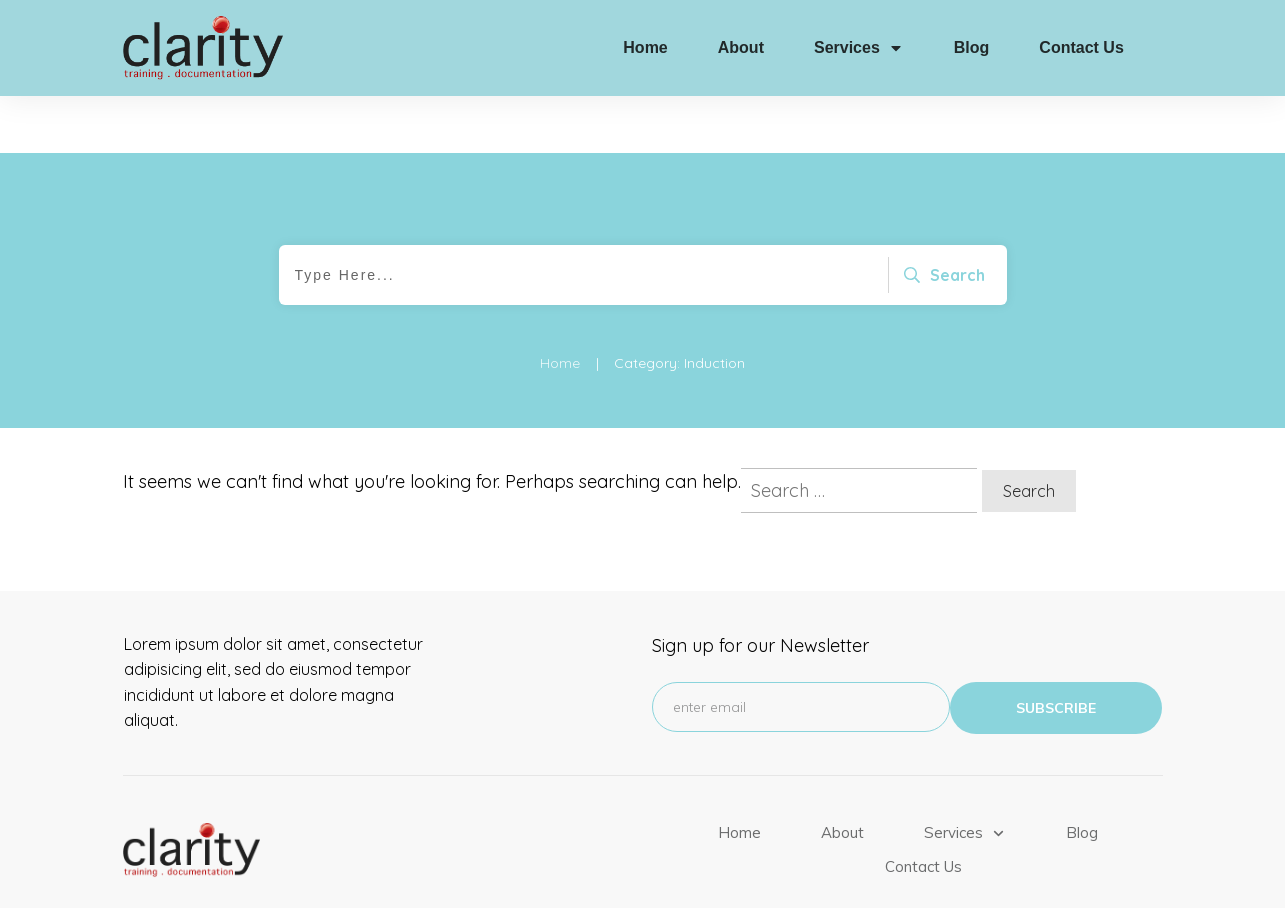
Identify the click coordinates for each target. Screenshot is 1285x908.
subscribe (1056, 652)
